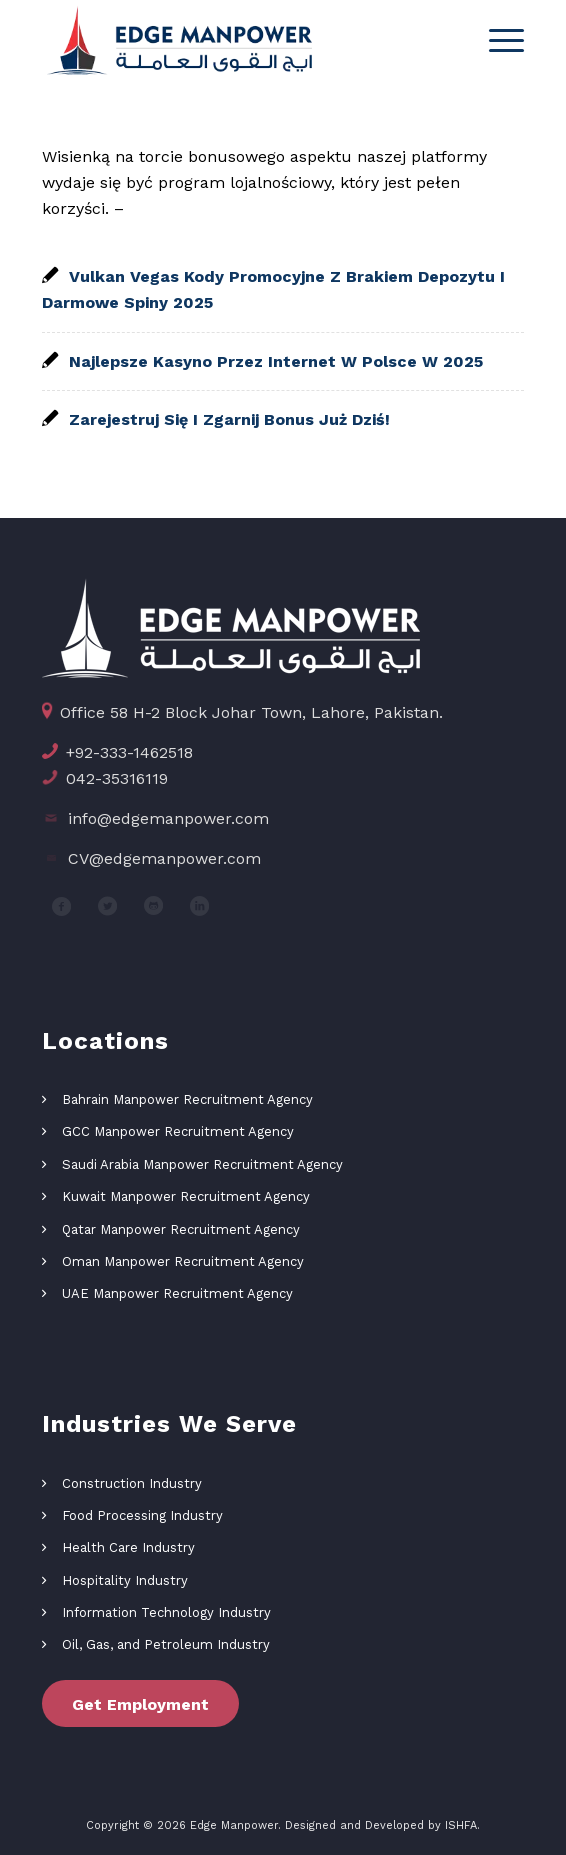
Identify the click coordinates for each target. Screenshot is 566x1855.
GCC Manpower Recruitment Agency (178, 1131)
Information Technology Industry (166, 1612)
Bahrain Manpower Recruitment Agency (187, 1099)
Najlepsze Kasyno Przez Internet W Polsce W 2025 (276, 361)
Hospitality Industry (125, 1580)
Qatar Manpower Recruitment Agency (181, 1229)
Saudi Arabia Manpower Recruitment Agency (202, 1164)
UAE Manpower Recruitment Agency (177, 1293)
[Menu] (496, 40)
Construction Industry (132, 1483)
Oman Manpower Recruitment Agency (183, 1261)
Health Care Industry (128, 1547)
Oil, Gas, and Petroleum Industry (166, 1644)
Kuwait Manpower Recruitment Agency (186, 1196)
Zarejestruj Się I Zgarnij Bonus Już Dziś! (229, 419)
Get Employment (140, 1704)
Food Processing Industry (142, 1515)
